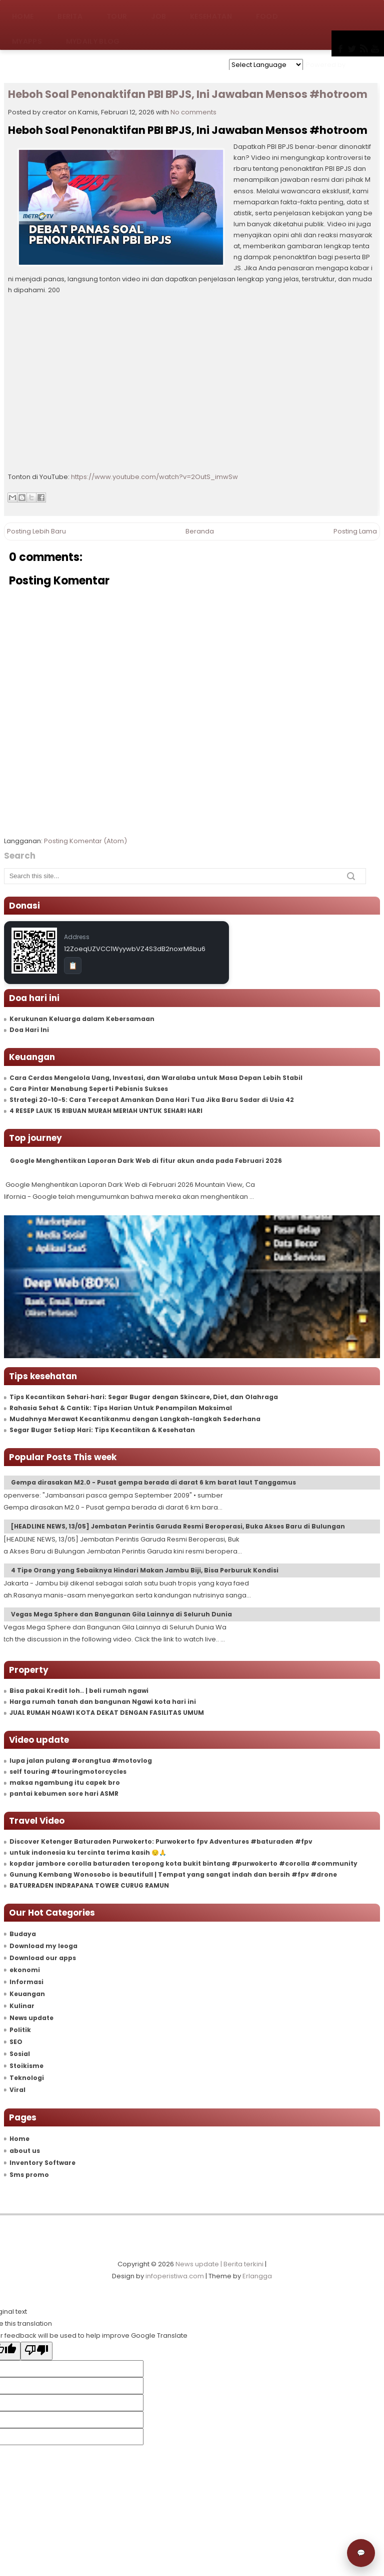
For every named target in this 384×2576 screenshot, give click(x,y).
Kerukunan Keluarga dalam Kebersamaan (82, 1019)
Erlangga (257, 2276)
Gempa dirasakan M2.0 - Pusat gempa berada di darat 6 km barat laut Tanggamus (153, 1482)
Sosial (20, 2054)
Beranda (200, 531)
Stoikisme (27, 2065)
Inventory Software (43, 2162)
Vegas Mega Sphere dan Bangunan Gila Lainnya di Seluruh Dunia (121, 1614)
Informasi (27, 1982)
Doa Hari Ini (29, 1030)
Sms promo (29, 2174)
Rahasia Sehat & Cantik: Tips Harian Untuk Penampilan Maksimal (121, 1408)
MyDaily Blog (93, 37)
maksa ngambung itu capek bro (65, 1782)
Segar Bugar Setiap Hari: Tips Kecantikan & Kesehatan (102, 1430)
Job (158, 12)
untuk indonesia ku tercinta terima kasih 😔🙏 (88, 1852)
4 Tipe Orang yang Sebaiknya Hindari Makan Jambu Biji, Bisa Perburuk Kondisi (144, 1570)
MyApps (27, 37)
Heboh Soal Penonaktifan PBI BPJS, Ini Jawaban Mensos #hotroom (188, 94)
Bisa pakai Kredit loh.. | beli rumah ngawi (79, 1690)
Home (23, 12)
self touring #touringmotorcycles (68, 1771)
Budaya (23, 1934)
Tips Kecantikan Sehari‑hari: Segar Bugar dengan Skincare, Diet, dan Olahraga (144, 1397)
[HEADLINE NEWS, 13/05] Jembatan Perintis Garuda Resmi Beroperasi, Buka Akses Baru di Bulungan (178, 1526)
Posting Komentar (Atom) (85, 841)
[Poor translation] (36, 2351)
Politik (20, 2030)
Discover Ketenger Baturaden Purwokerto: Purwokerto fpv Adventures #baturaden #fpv (161, 1841)
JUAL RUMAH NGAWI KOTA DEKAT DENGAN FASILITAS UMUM (107, 1712)
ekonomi (25, 1970)
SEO (16, 2042)
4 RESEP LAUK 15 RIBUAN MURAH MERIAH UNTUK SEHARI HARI (106, 1110)
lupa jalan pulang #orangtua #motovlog (81, 1760)
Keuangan (27, 1994)
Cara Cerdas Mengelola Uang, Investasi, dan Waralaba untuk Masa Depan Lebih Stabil (156, 1077)
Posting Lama (355, 531)
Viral (18, 2089)
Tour (116, 12)
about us (25, 2150)
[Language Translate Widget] (266, 64)
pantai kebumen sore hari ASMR (64, 1793)
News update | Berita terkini (220, 2264)
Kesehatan (211, 12)
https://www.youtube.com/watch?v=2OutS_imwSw (154, 477)
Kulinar (22, 2006)
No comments (193, 112)
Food (267, 12)
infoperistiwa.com (175, 2276)
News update (32, 2018)
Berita (70, 12)
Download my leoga (44, 1946)
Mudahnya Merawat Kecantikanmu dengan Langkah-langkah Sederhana (135, 1419)
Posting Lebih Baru (36, 531)
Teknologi (27, 2077)
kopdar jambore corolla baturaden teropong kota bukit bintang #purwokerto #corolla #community (184, 1863)
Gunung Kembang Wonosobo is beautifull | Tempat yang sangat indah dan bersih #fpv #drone (173, 1874)
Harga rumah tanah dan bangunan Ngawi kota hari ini (103, 1701)
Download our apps (43, 1958)
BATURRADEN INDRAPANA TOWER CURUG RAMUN (89, 1885)
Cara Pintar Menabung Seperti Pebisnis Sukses (89, 1088)
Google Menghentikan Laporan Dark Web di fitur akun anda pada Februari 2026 (146, 1160)
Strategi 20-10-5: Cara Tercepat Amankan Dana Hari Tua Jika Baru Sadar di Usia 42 (152, 1099)
